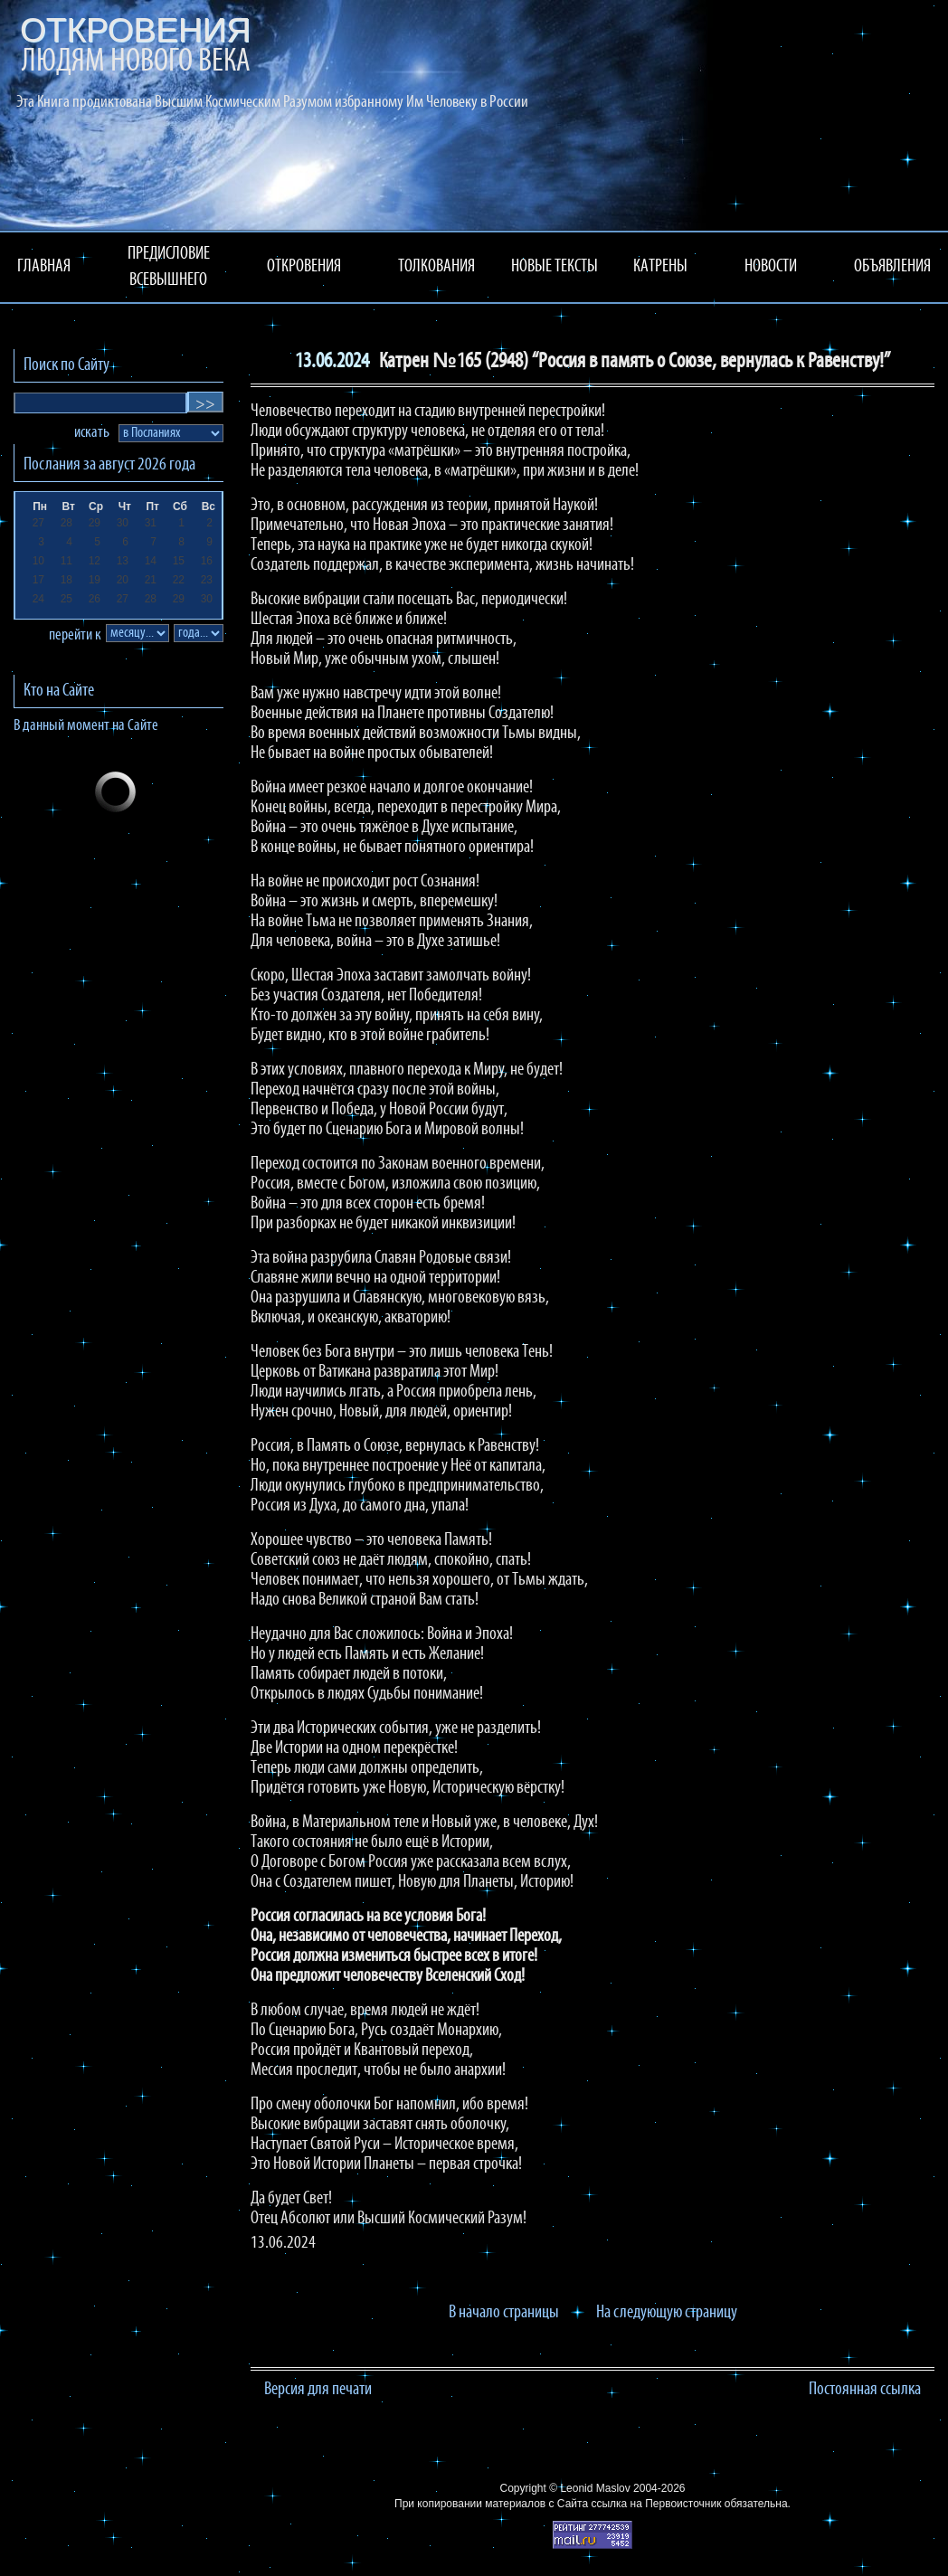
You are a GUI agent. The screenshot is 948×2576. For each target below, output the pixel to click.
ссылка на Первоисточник (656, 2503)
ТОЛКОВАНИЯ (436, 267)
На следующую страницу (666, 2313)
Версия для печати (318, 2390)
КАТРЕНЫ (660, 267)
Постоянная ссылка (865, 2390)
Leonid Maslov (595, 2488)
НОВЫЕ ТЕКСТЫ (554, 267)
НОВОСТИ (770, 267)
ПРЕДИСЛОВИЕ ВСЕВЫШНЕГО (169, 267)
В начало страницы (504, 2313)
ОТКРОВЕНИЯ (304, 267)
